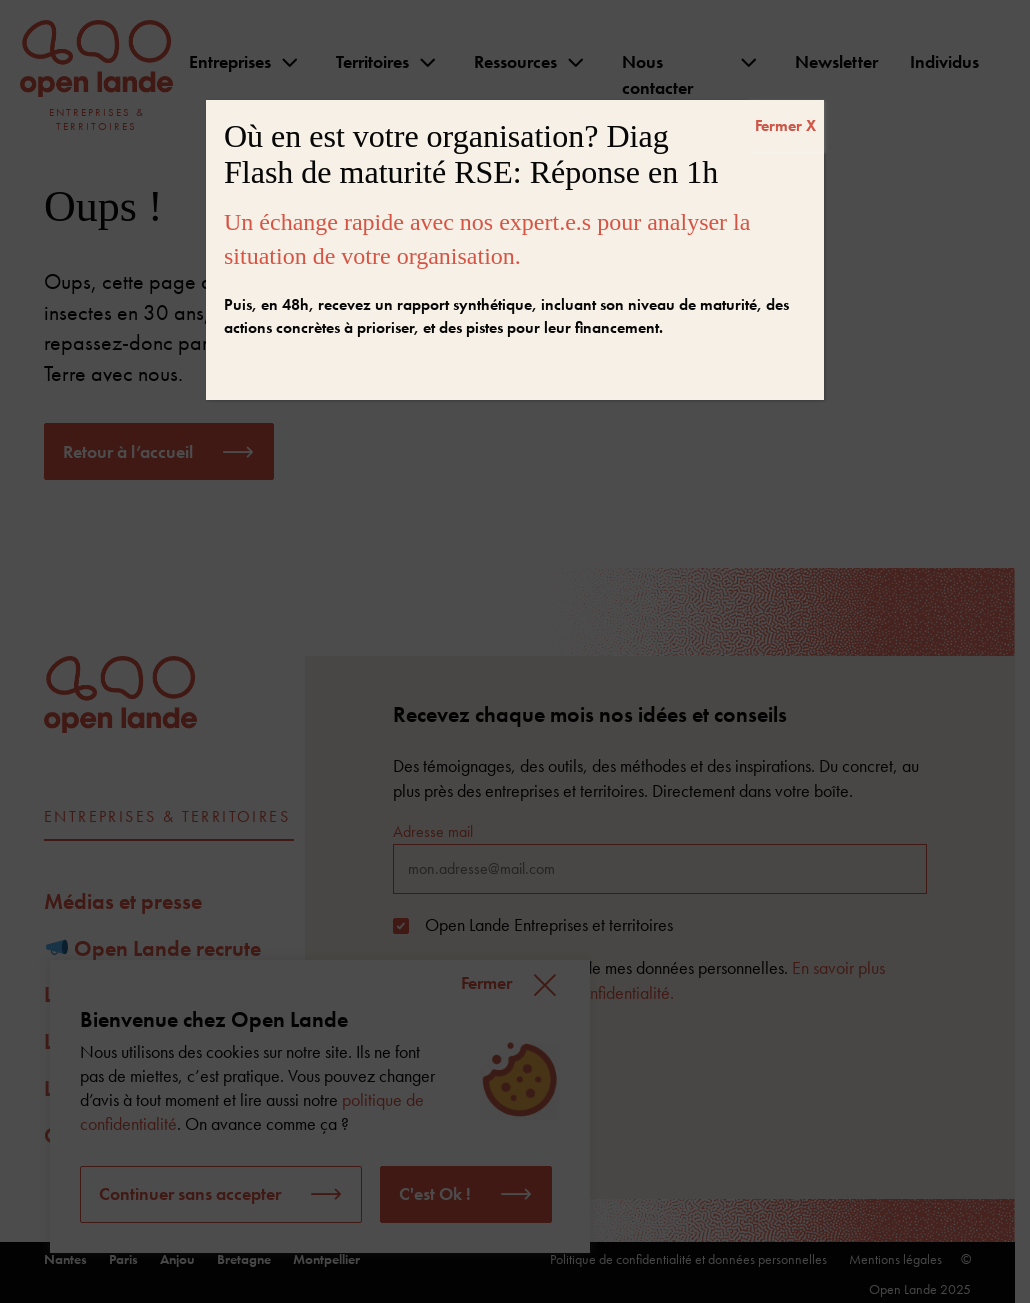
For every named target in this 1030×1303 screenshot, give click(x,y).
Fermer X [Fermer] (785, 125)
